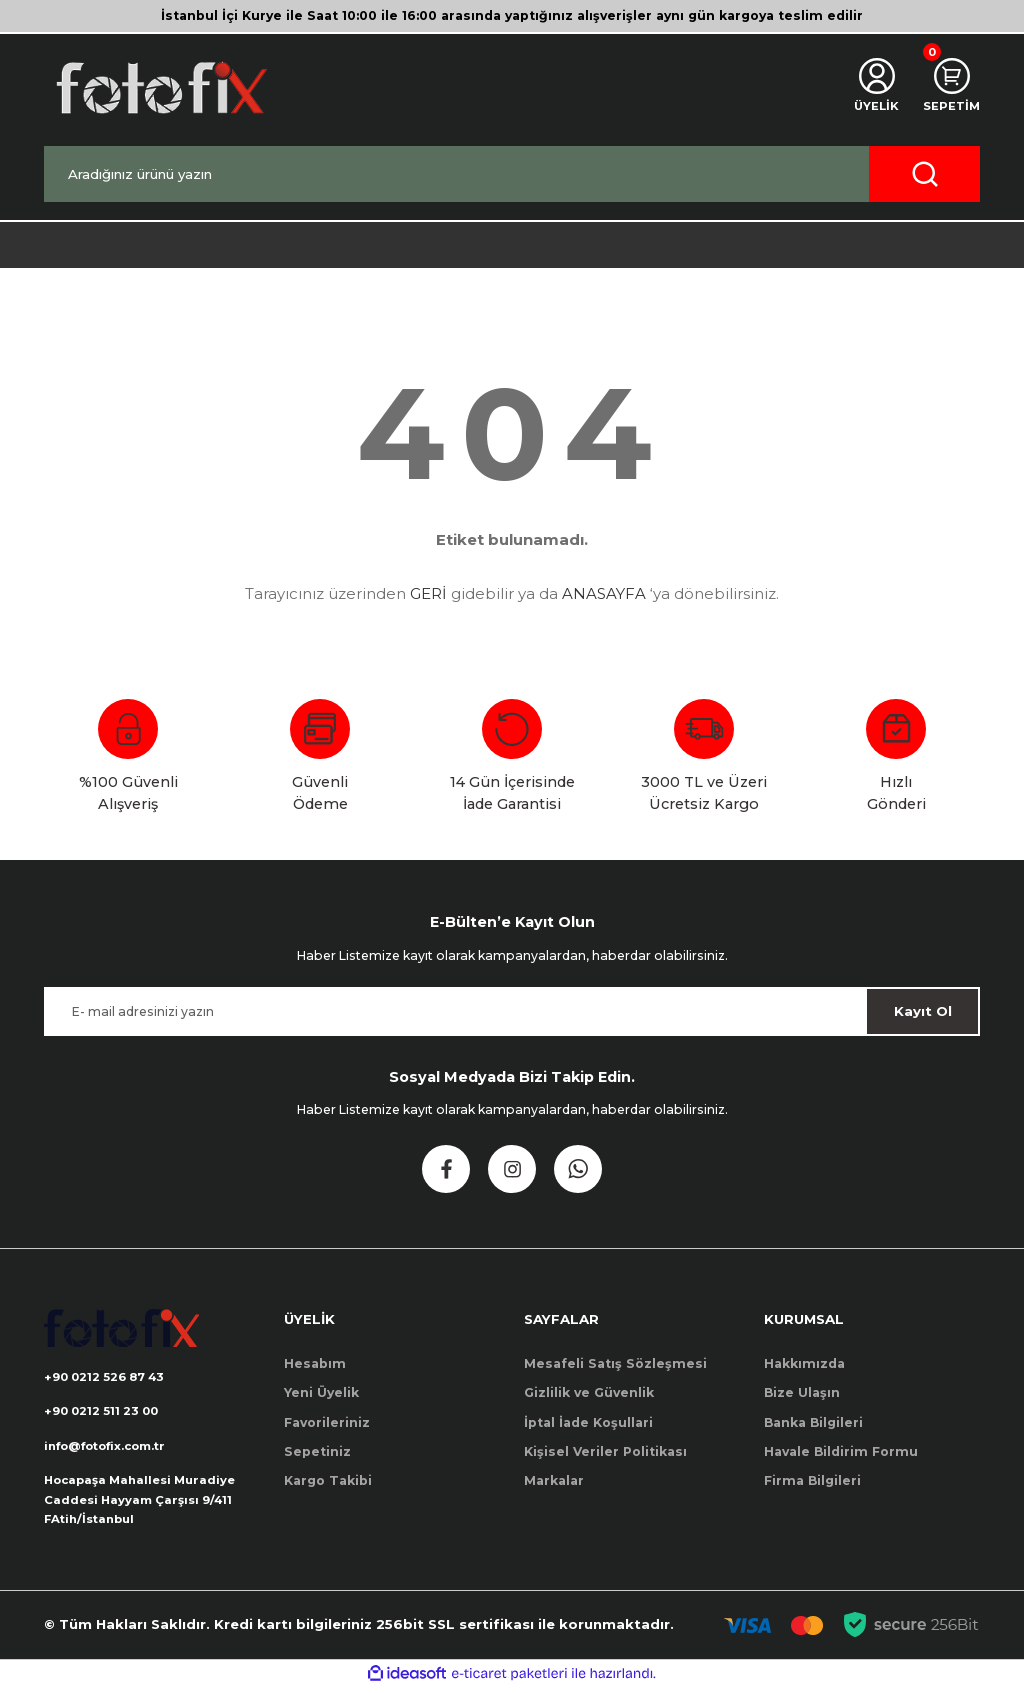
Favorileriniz (327, 1422)
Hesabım (315, 1363)
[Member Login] (872, 87)
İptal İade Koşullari (588, 1422)
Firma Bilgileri (812, 1480)
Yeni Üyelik (321, 1392)
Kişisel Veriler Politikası (605, 1451)
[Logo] (160, 87)
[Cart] (950, 87)
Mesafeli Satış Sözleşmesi (615, 1363)
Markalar (554, 1480)
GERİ (428, 593)
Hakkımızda (804, 1363)
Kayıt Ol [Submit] (923, 1011)
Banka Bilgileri (813, 1422)
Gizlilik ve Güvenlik (589, 1392)
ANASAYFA (604, 593)
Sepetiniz (317, 1451)
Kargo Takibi (328, 1480)
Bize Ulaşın (802, 1392)
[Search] (512, 174)
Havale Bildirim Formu (841, 1451)
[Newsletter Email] (512, 1011)
